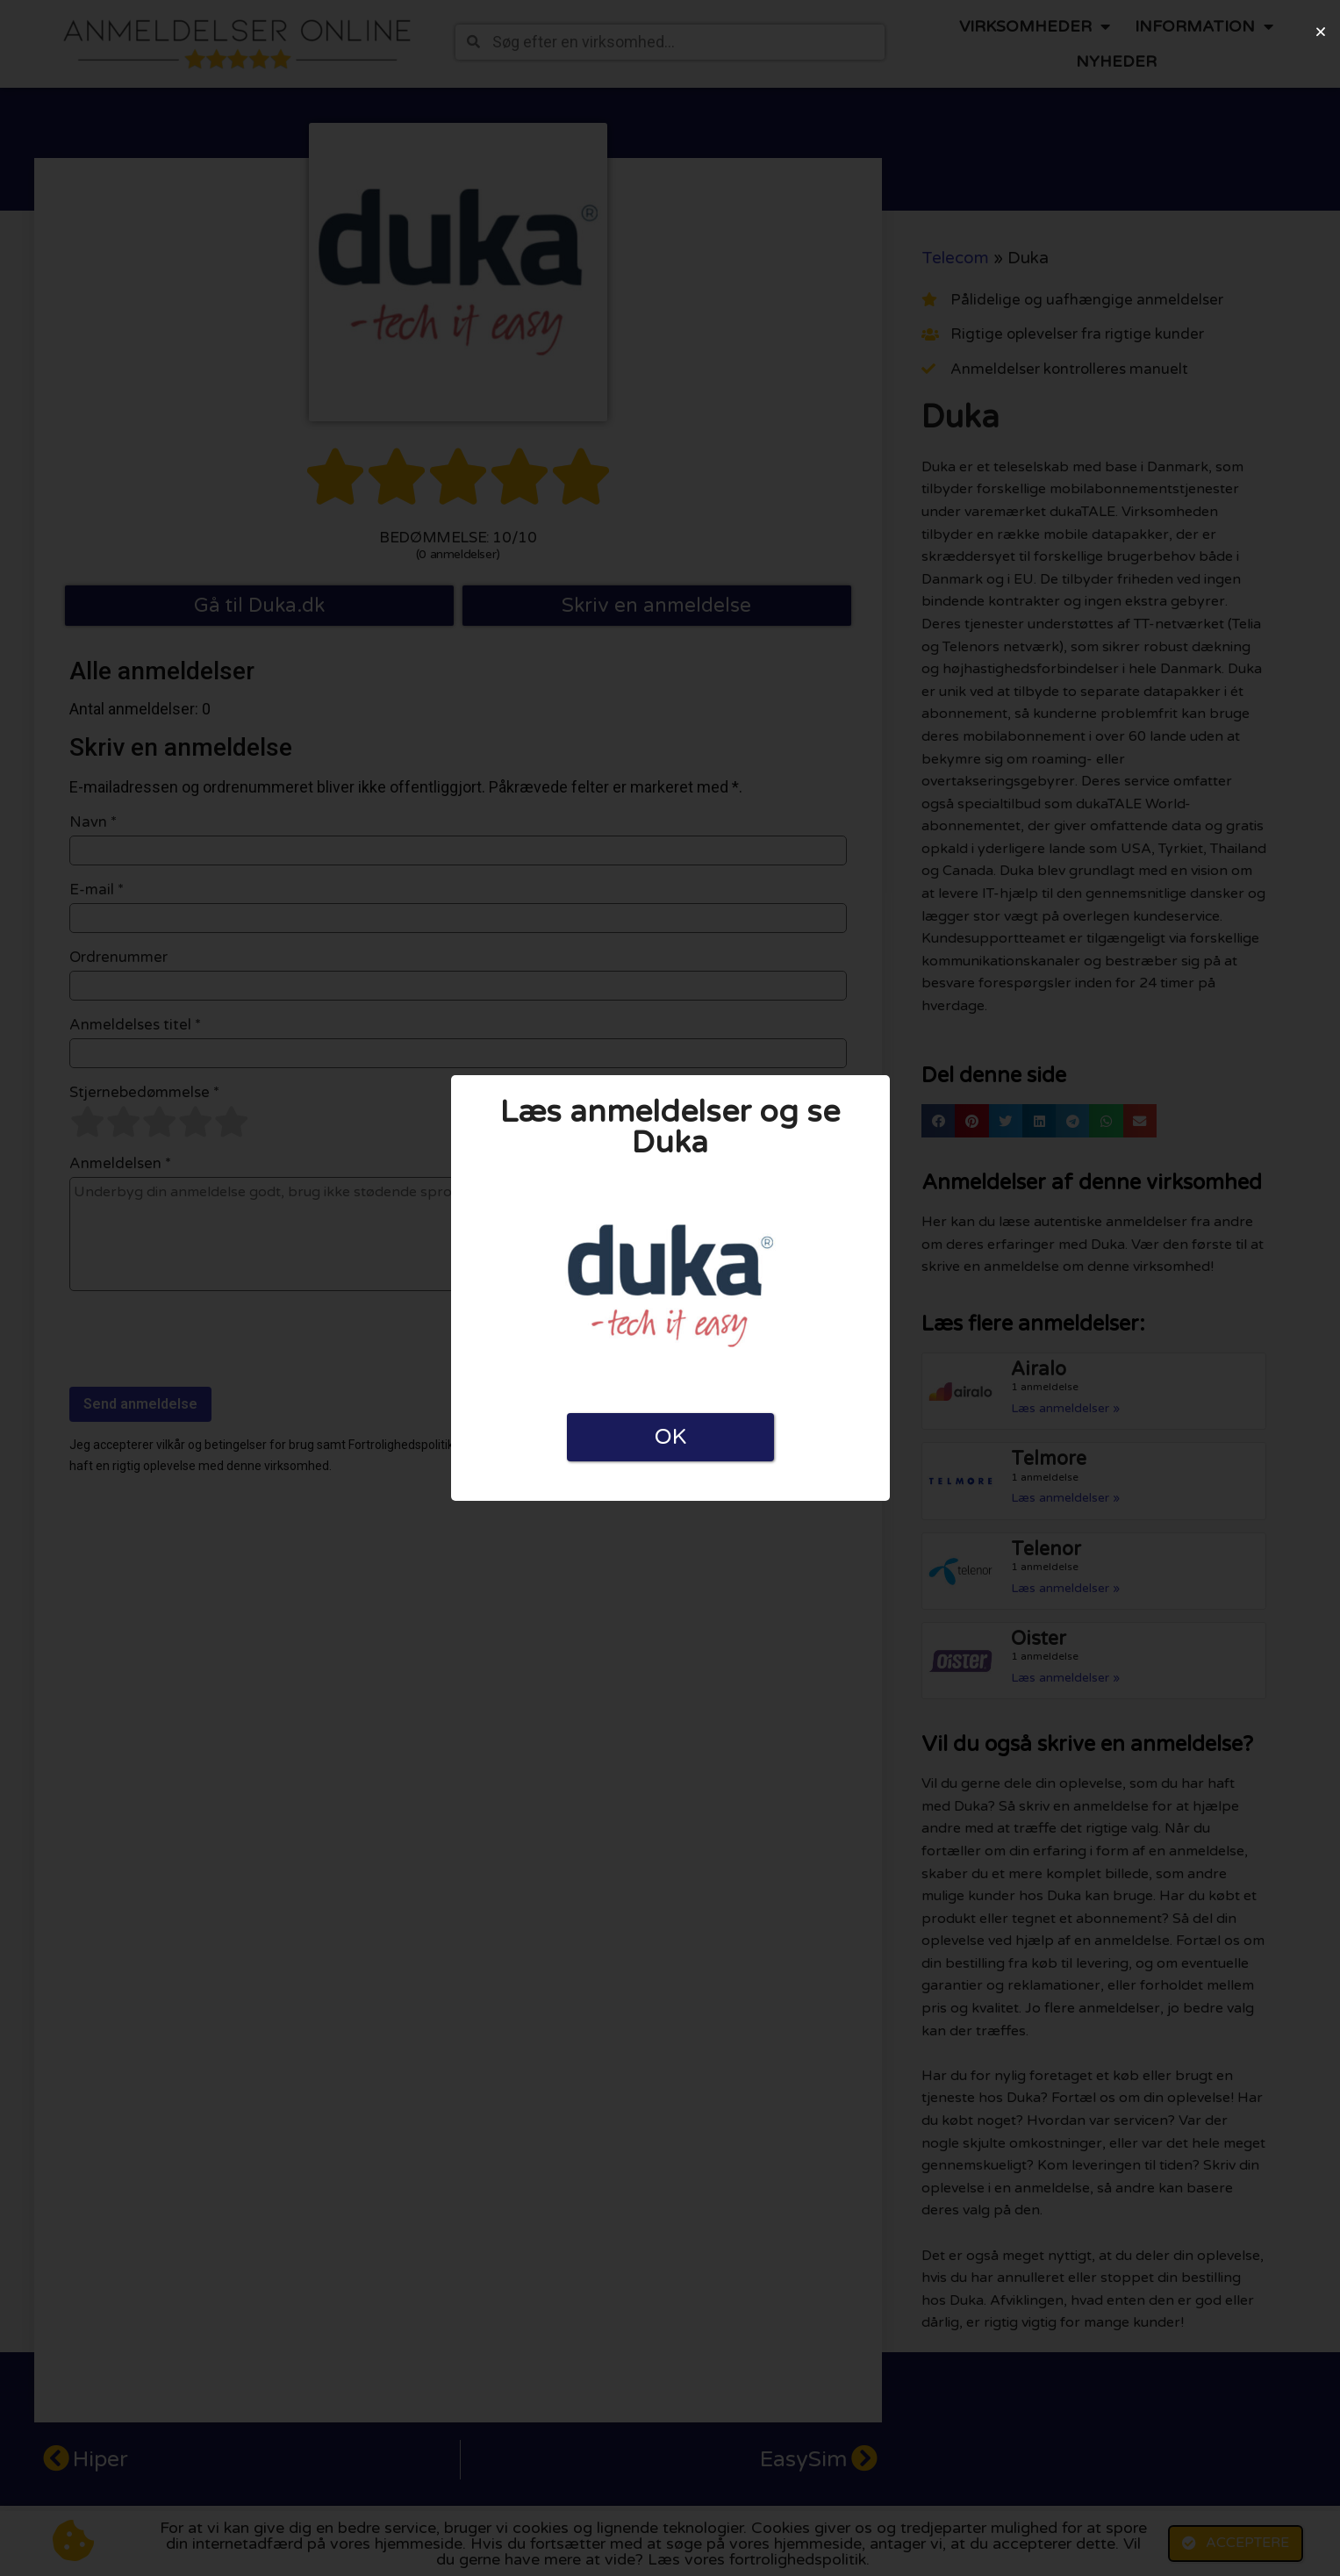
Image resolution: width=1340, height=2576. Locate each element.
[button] (1321, 31)
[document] (670, 1288)
